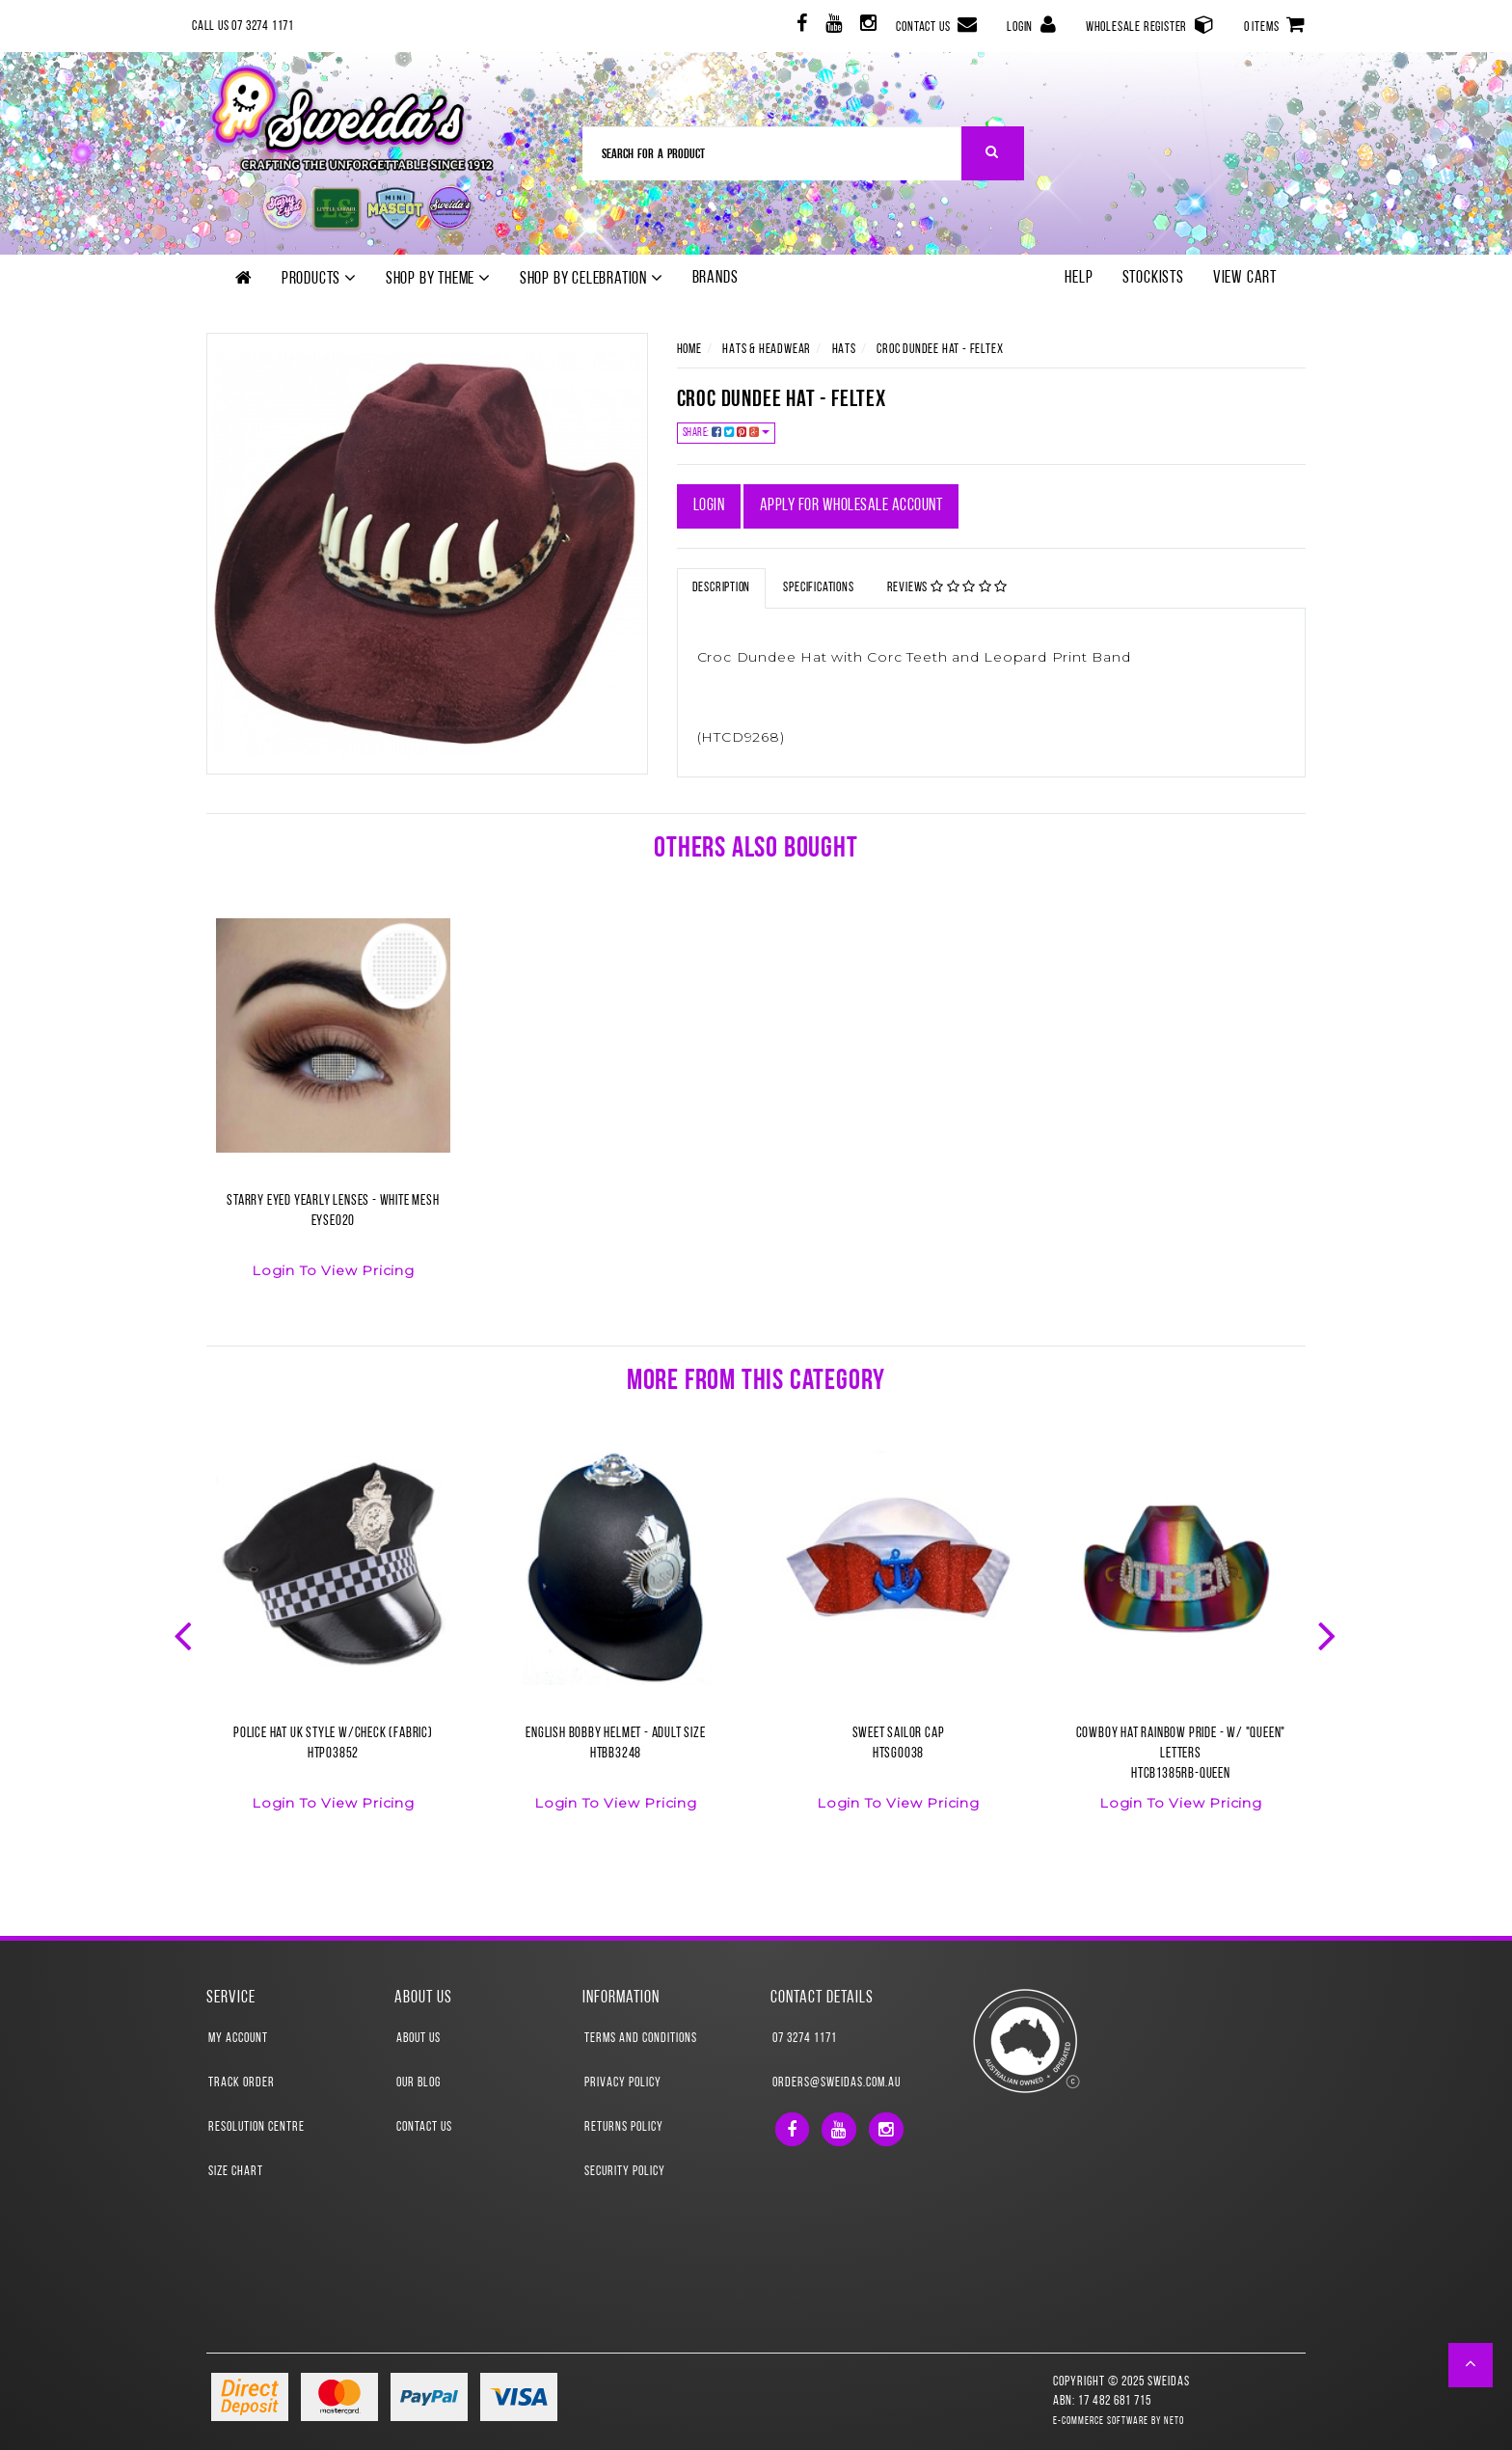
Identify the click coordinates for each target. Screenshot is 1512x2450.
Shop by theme (438, 278)
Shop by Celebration (591, 278)
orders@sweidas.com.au (836, 2083)
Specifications (818, 588)
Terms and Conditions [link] (640, 2038)
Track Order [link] (241, 2083)
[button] (1471, 2365)
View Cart (1245, 278)
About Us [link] (418, 2038)
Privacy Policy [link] (623, 2083)
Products (319, 278)
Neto (1174, 2421)
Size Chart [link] (235, 2171)
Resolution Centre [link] (256, 2127)
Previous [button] (185, 1634)
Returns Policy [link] (623, 2127)
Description (721, 588)
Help (1079, 278)
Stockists (1153, 278)
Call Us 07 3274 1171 (243, 26)
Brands (715, 278)
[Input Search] (772, 153)
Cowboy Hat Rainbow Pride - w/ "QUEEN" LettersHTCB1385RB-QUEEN (1181, 1754)
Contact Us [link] (424, 2127)
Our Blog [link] (418, 2083)
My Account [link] (238, 2038)
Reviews (948, 587)
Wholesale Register (1150, 24)
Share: (726, 432)
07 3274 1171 (804, 2038)
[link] (800, 26)
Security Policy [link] (624, 2171)
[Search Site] (992, 153)
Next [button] (1328, 1634)
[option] (333, 1110)
